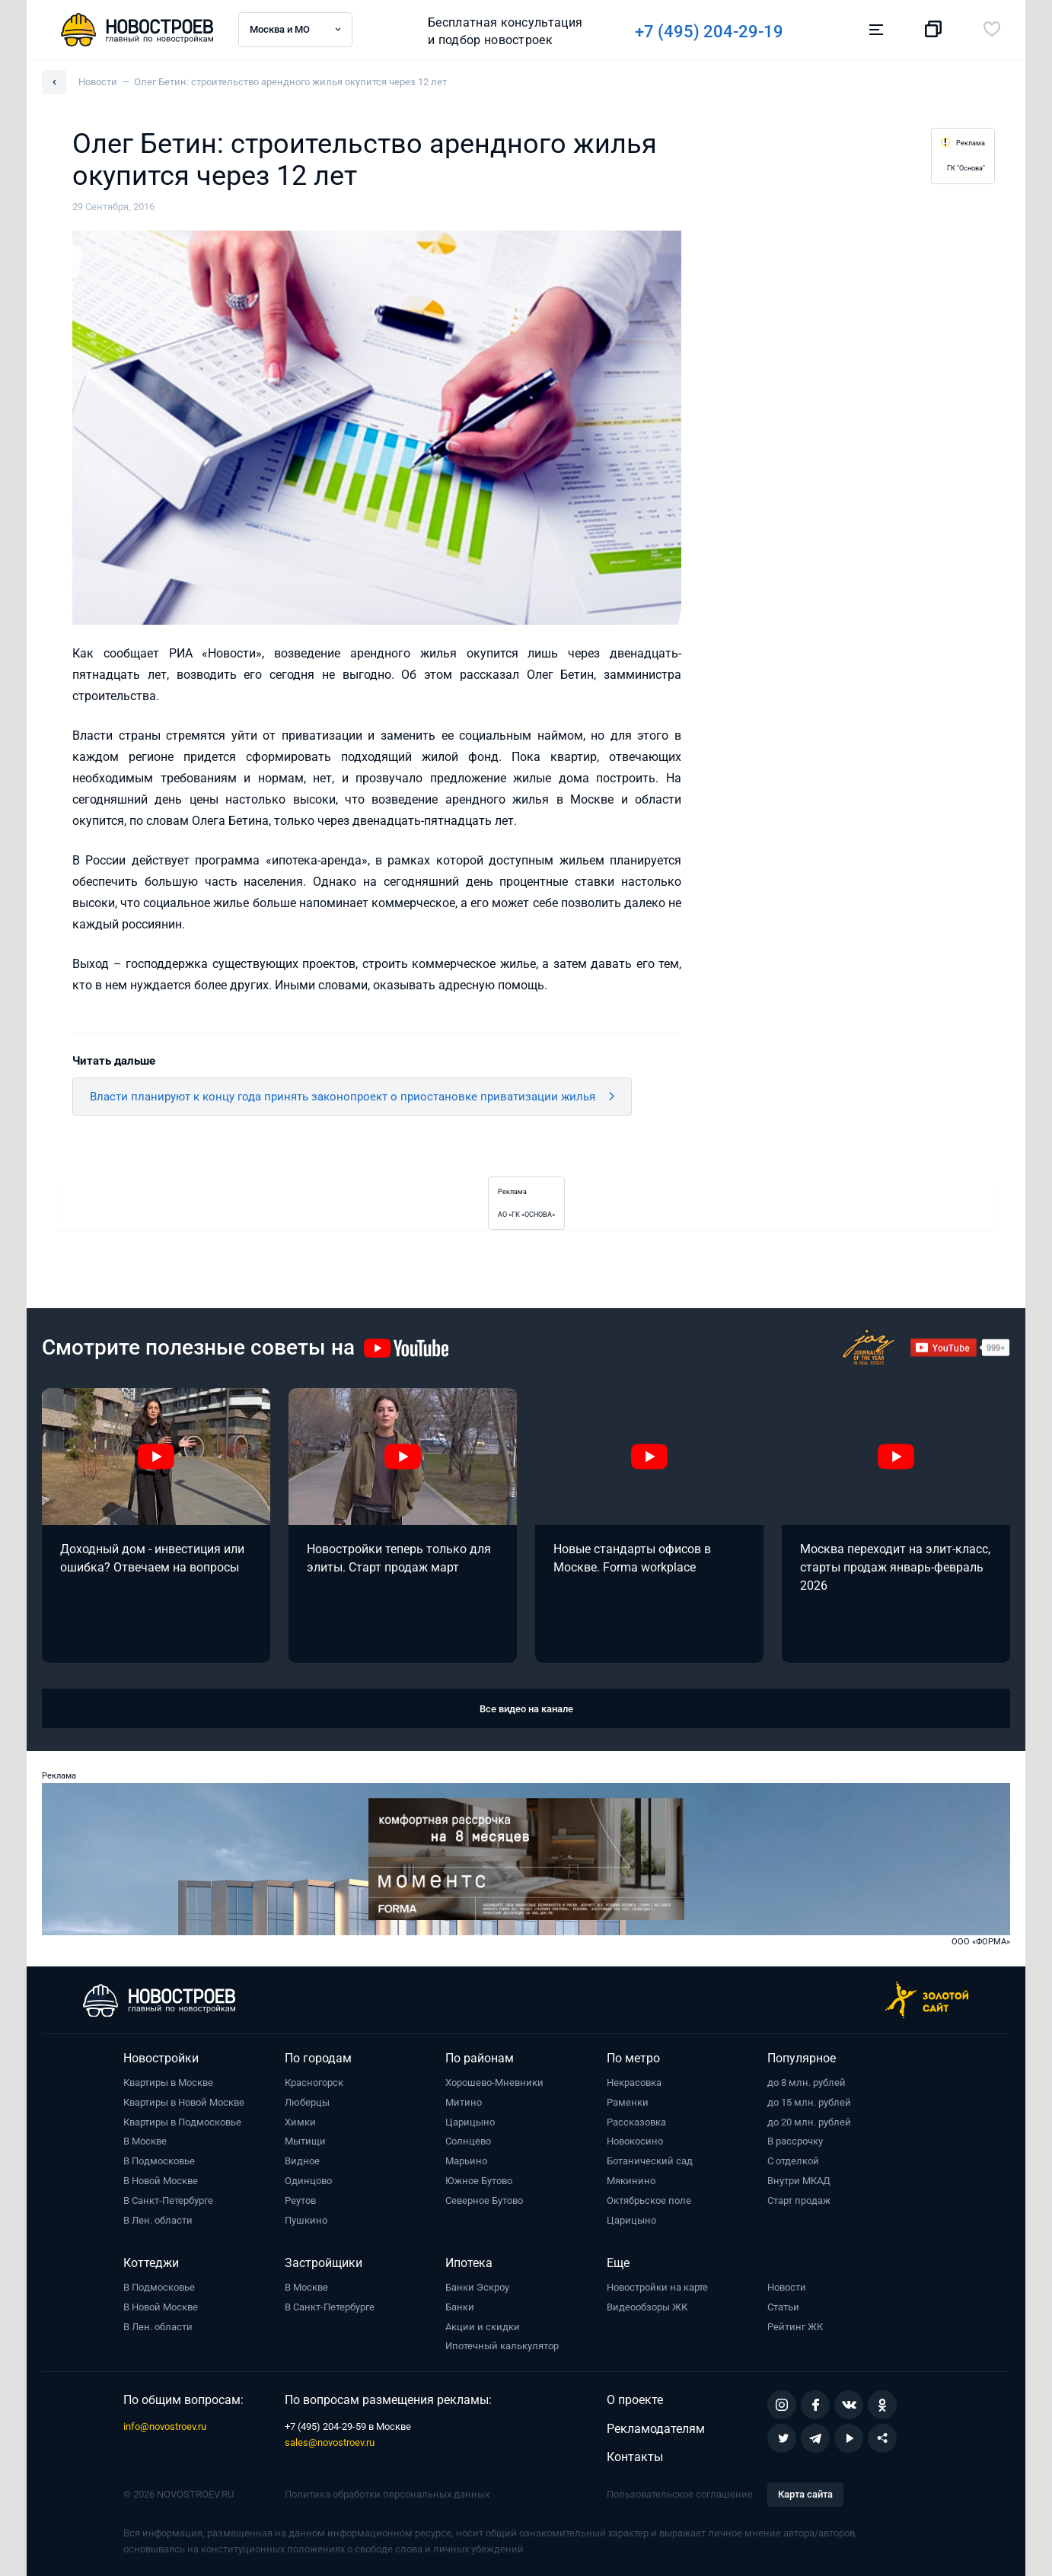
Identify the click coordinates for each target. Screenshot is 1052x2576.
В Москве (145, 2141)
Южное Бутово (478, 2180)
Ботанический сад (650, 2161)
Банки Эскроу (477, 2287)
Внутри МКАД (798, 2180)
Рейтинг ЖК (795, 2326)
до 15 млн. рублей (809, 2102)
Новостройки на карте (657, 2287)
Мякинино (631, 2180)
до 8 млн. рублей (806, 2082)
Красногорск (314, 2082)
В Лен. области (158, 2220)
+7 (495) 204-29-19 (709, 31)
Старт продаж (798, 2200)
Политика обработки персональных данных (387, 2494)
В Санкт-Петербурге (168, 2200)
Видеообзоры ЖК (647, 2307)
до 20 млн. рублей (809, 2122)
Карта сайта (805, 2494)
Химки (300, 2122)
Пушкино (306, 2220)
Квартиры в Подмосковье (182, 2122)
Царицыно (470, 2122)
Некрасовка (634, 2082)
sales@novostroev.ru (330, 2442)
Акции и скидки (482, 2326)
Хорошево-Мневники (494, 2082)
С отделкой (793, 2161)
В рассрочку (795, 2141)
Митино (463, 2102)
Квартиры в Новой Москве (183, 2102)
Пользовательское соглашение (680, 2494)
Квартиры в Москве (168, 2082)
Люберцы (307, 2102)
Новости (786, 2287)
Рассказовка (636, 2122)
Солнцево (468, 2141)
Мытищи (305, 2141)
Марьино (466, 2161)
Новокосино (635, 2141)
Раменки (628, 2102)
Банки (459, 2307)
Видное (302, 2161)
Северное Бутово (484, 2200)
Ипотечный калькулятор (502, 2346)
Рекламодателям (656, 2429)
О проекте (635, 2400)
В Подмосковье (159, 2161)
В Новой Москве (160, 2180)
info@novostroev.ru (164, 2426)
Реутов (300, 2200)
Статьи (783, 2307)
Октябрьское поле (649, 2200)
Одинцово (308, 2180)
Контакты (635, 2457)
